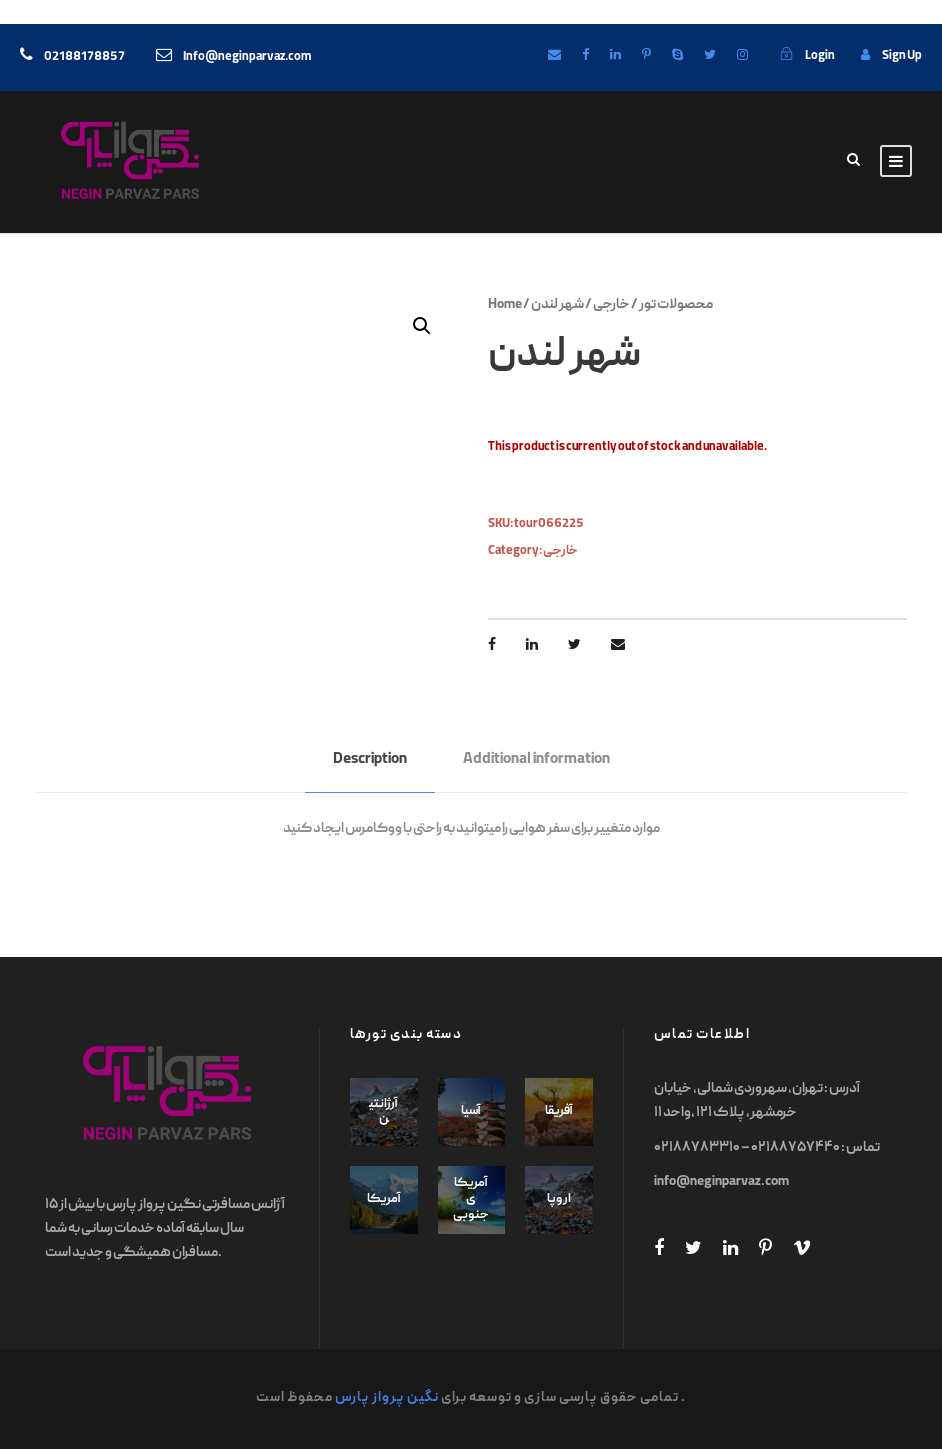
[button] (422, 326)
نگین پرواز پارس (387, 1398)
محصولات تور (676, 305)
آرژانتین (383, 1112)
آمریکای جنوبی (471, 1199)
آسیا (471, 1111)
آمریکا (384, 1199)
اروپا (559, 1199)
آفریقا (559, 1111)
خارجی (611, 305)
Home (505, 305)
